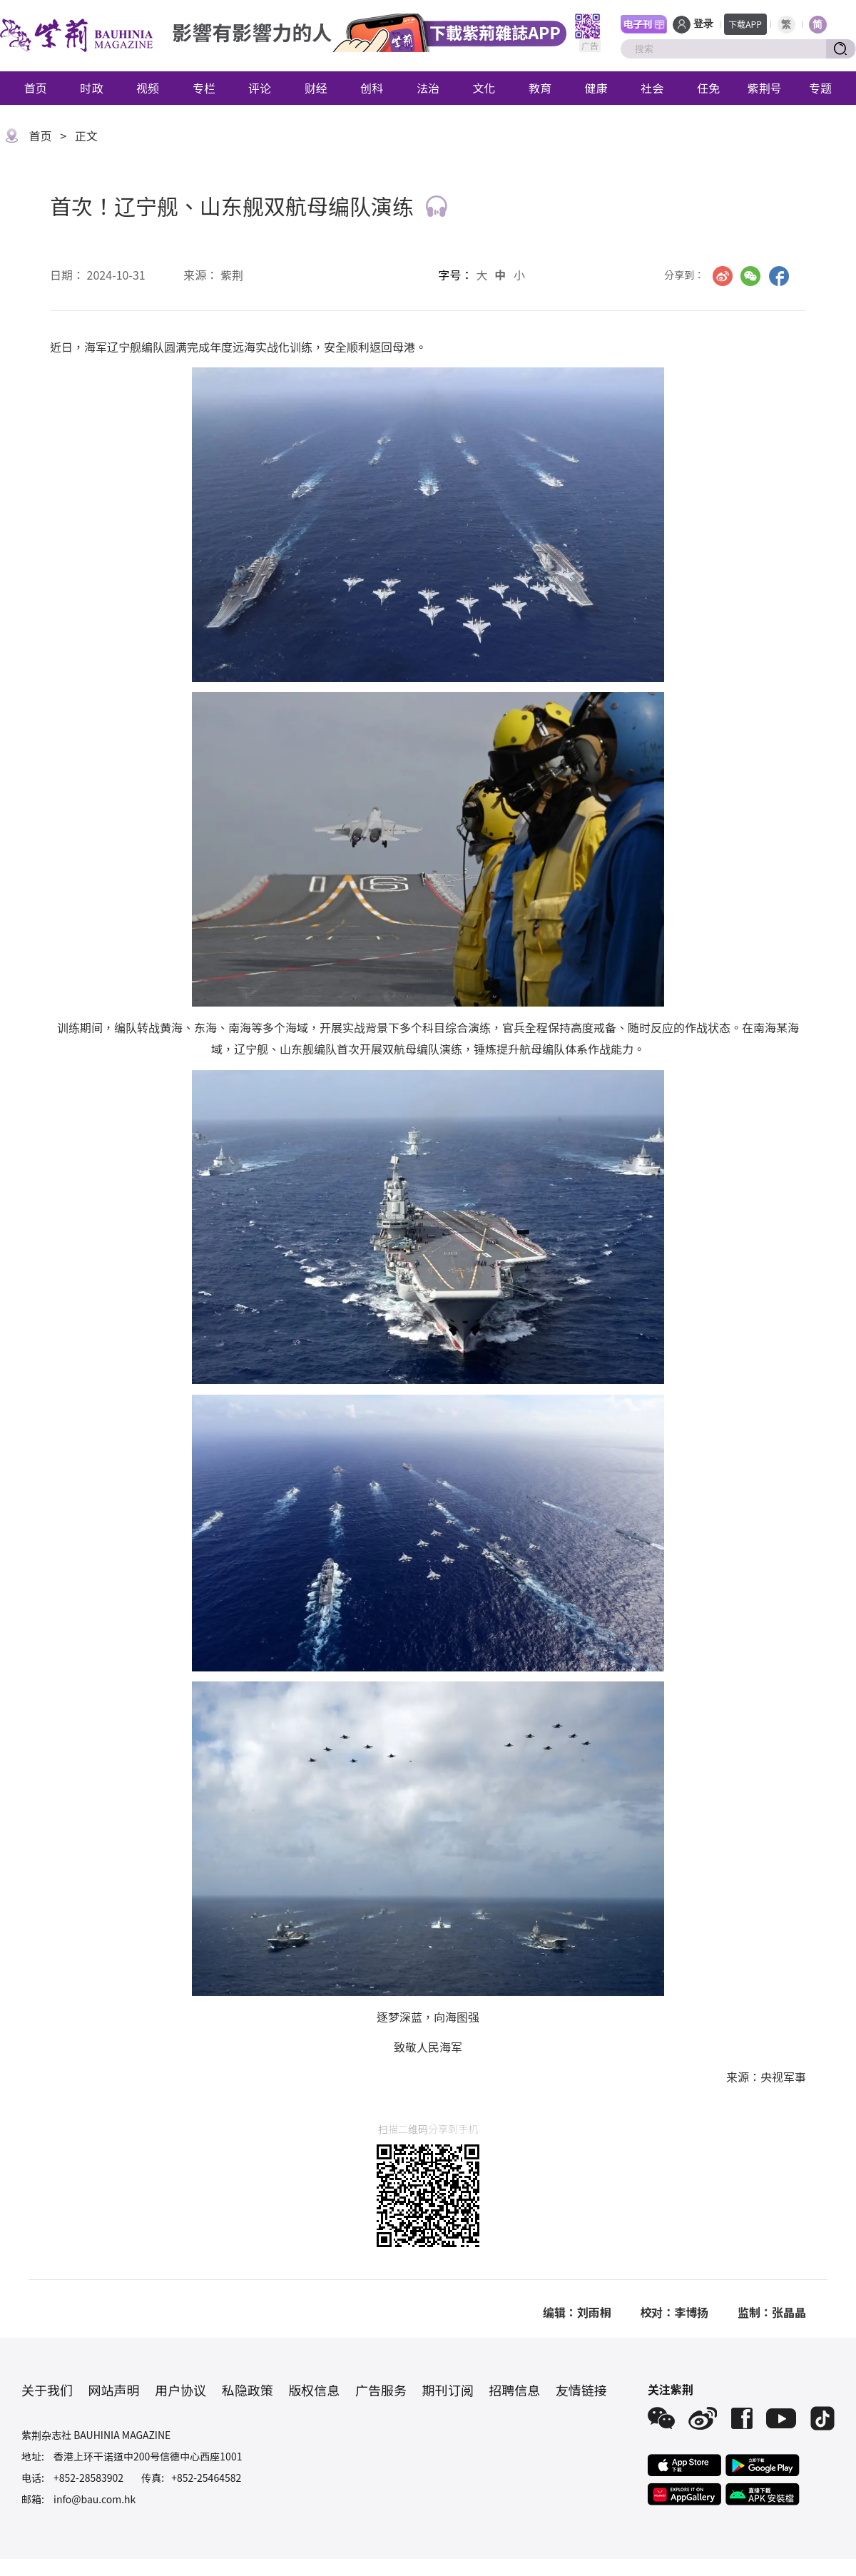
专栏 (204, 87)
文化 (484, 87)
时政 (91, 87)
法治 (428, 87)
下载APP (745, 24)
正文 (86, 135)
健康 (596, 87)
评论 (259, 87)
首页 (35, 87)
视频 (147, 87)
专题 (820, 87)
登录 (703, 24)
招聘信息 (514, 2390)
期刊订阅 (448, 2390)
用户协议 (180, 2390)
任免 (708, 87)
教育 (540, 87)
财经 (316, 87)
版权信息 (314, 2390)
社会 (652, 87)
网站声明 (114, 2390)
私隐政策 (247, 2390)
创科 (371, 87)
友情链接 (581, 2390)
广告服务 (381, 2390)
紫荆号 (765, 87)
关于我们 (47, 2390)
